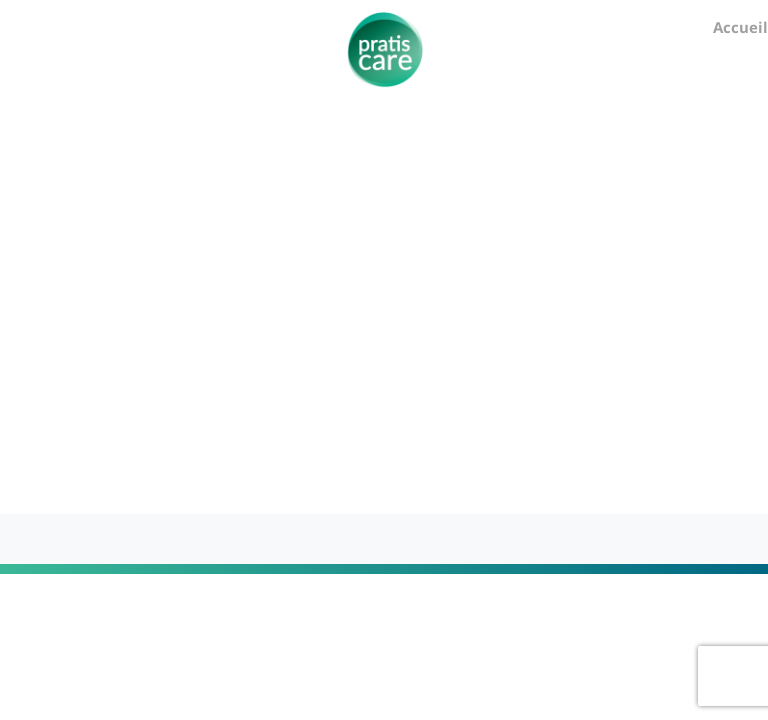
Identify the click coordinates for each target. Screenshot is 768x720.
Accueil (740, 27)
